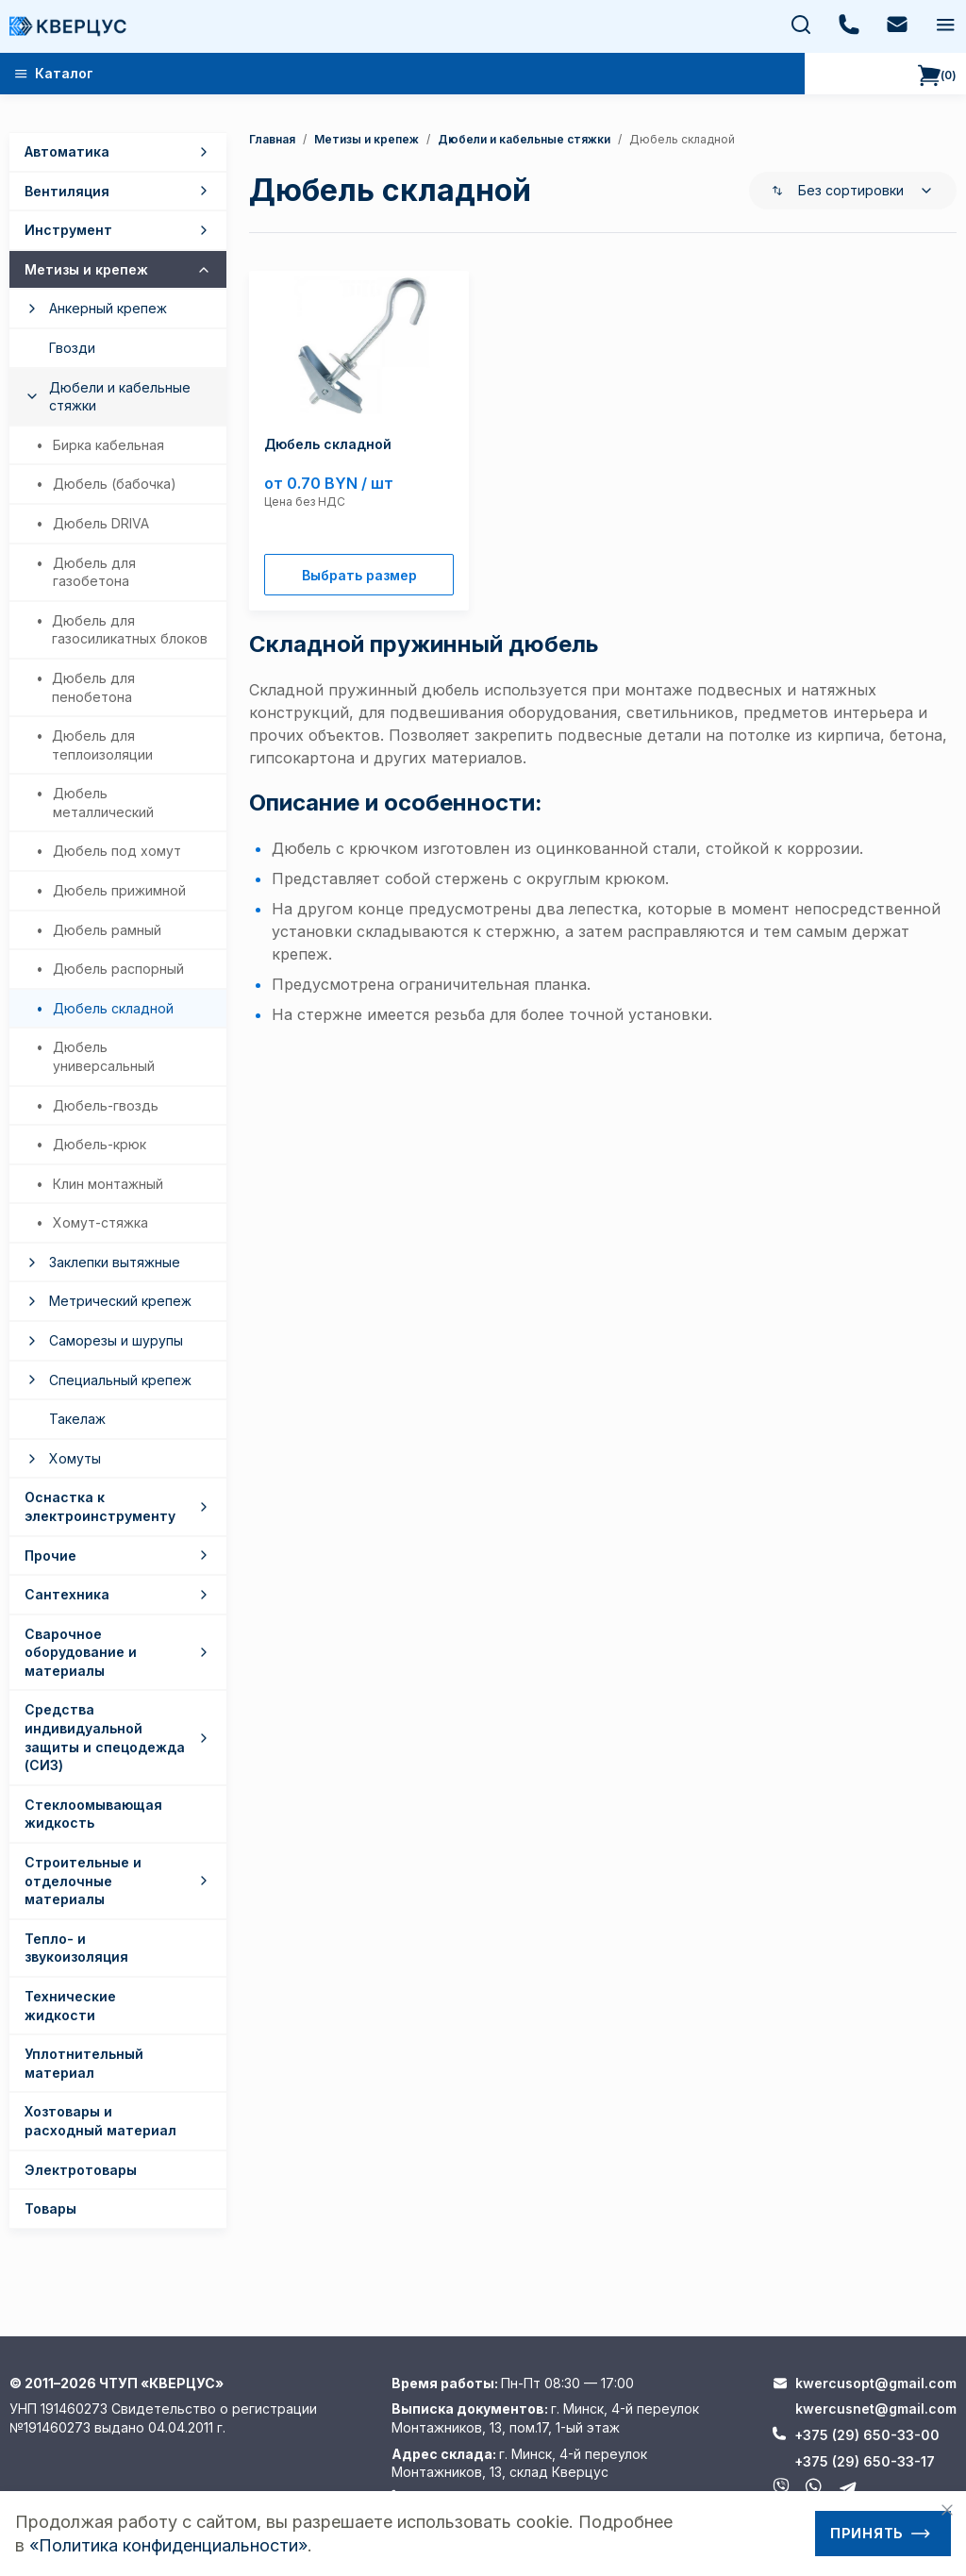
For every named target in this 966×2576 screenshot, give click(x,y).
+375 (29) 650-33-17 (864, 2461)
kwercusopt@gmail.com (876, 2383)
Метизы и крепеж (366, 139)
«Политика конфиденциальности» (168, 2545)
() (937, 75)
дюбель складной (682, 139)
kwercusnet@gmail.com (876, 2408)
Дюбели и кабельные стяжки (524, 139)
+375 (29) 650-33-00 (867, 2435)
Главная (272, 139)
